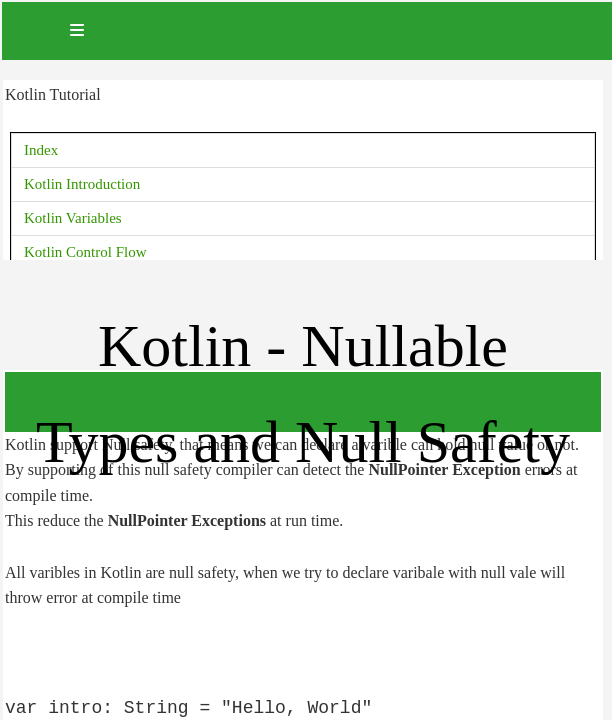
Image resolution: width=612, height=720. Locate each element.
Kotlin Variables (73, 218)
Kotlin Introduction (82, 184)
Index (41, 150)
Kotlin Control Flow (85, 252)
